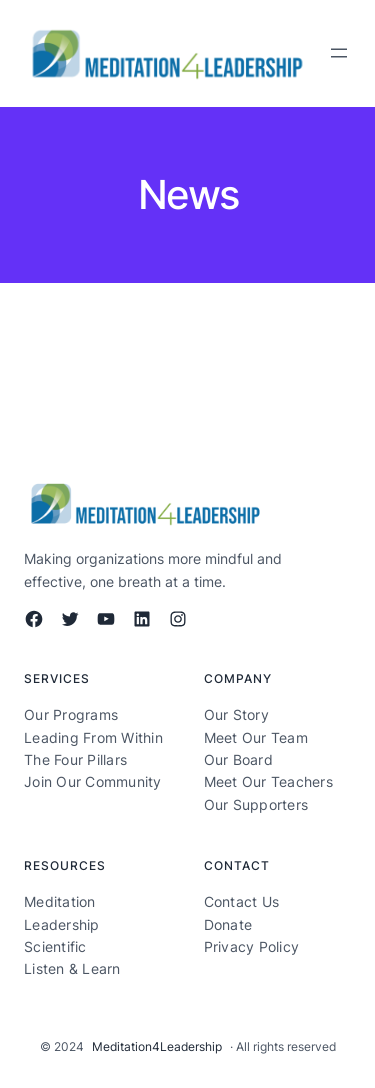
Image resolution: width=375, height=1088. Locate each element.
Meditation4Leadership (157, 1046)
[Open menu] (339, 53)
